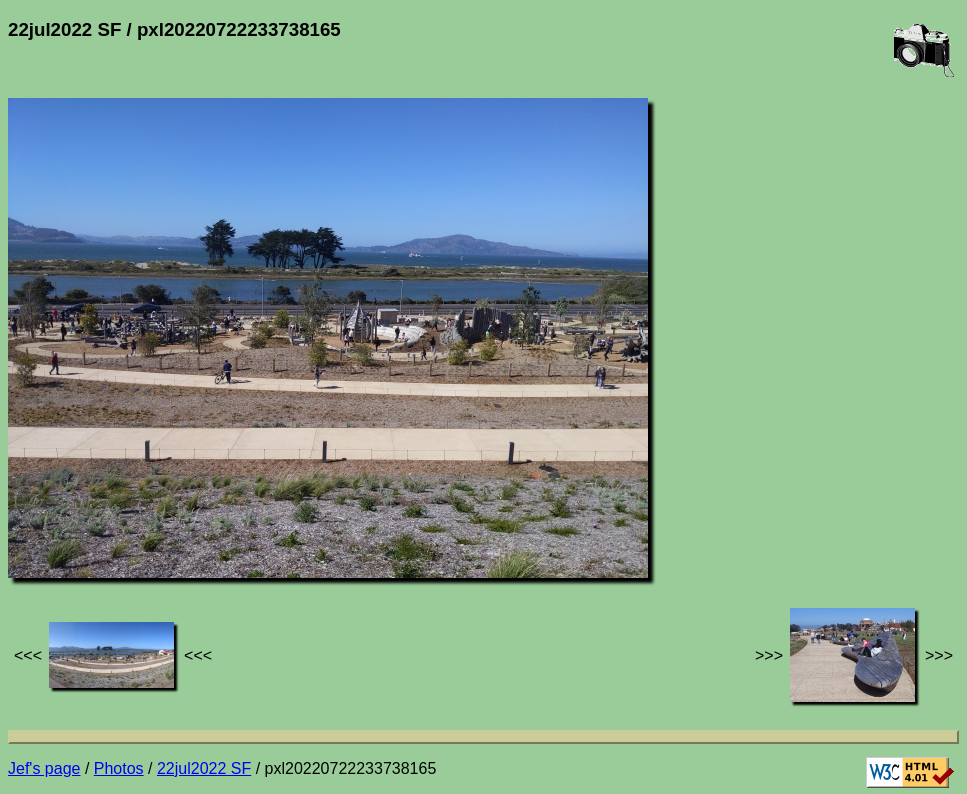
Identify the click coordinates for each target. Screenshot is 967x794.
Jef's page (44, 768)
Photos (119, 768)
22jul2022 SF (204, 768)
